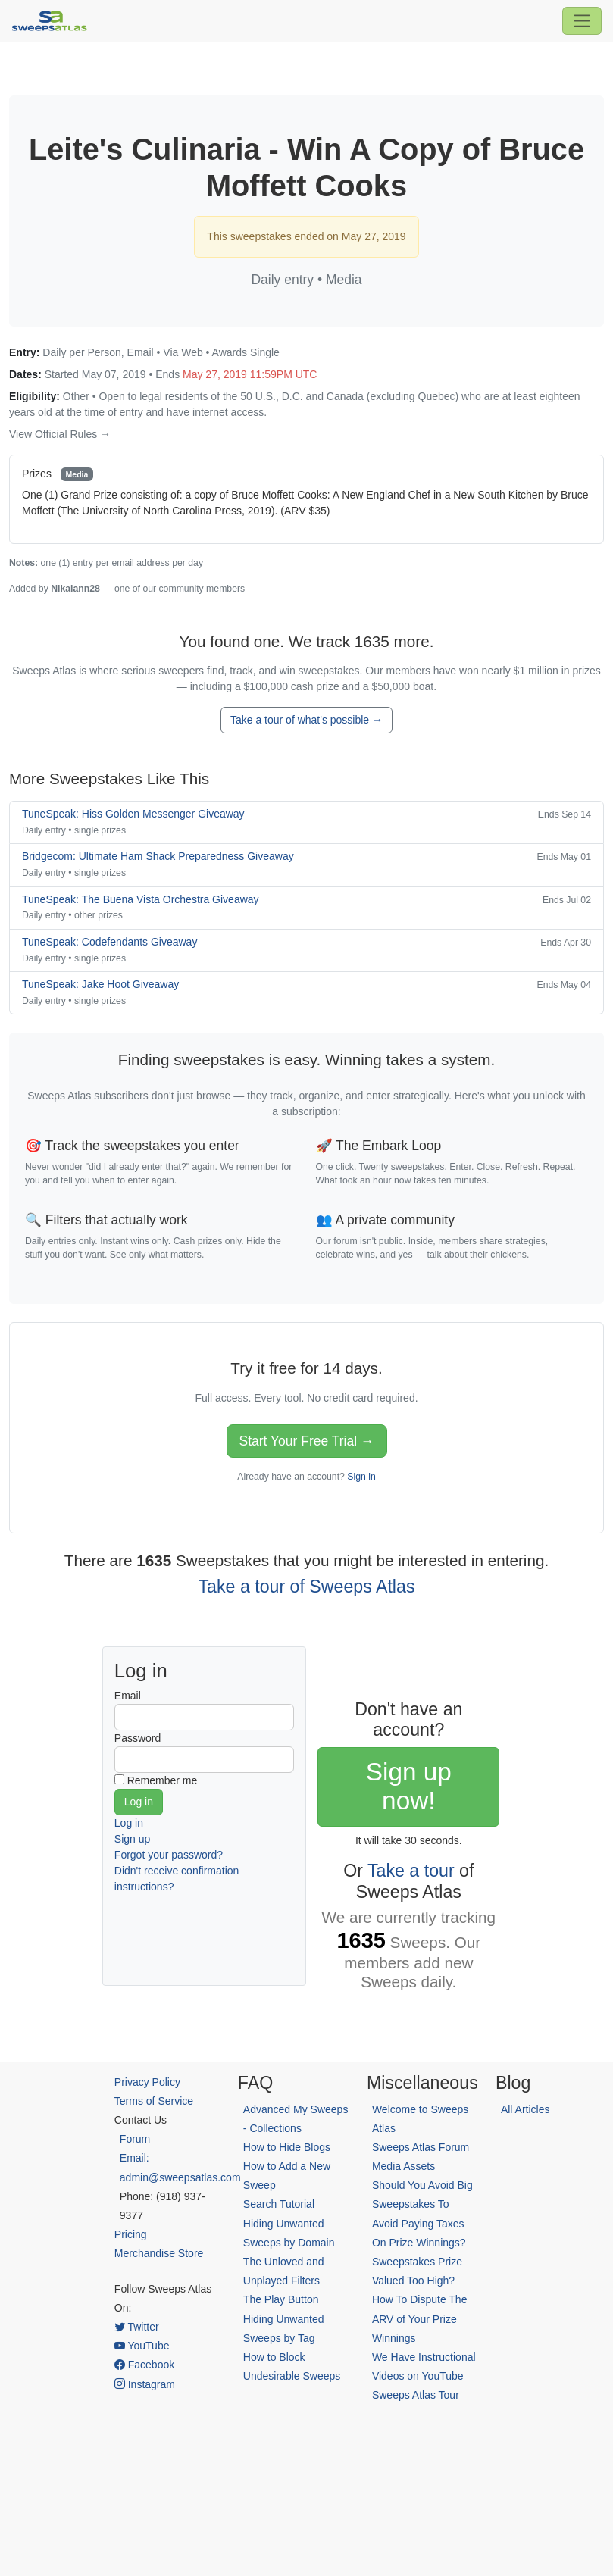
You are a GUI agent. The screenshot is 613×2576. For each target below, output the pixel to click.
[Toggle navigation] (582, 20)
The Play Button (281, 2299)
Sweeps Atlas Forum (420, 2147)
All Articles (525, 2109)
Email (127, 1696)
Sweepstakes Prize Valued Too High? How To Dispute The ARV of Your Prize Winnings (420, 2300)
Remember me (162, 1780)
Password (137, 1738)
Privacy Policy (147, 2082)
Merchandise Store (159, 2253)
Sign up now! (409, 1786)
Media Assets (403, 2166)
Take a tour (411, 1870)
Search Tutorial (278, 2204)
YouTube (142, 2346)
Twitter (136, 2327)
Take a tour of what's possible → (306, 720)
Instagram (144, 2384)
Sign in (361, 1476)
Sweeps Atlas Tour (415, 2395)
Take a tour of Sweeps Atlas (307, 1586)
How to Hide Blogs (286, 2147)
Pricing (130, 2234)
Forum (135, 2139)
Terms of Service (153, 2101)
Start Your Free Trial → (306, 1441)
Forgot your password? (168, 1855)
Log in (128, 1823)
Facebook (144, 2365)
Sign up (132, 1839)
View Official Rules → (60, 434)
